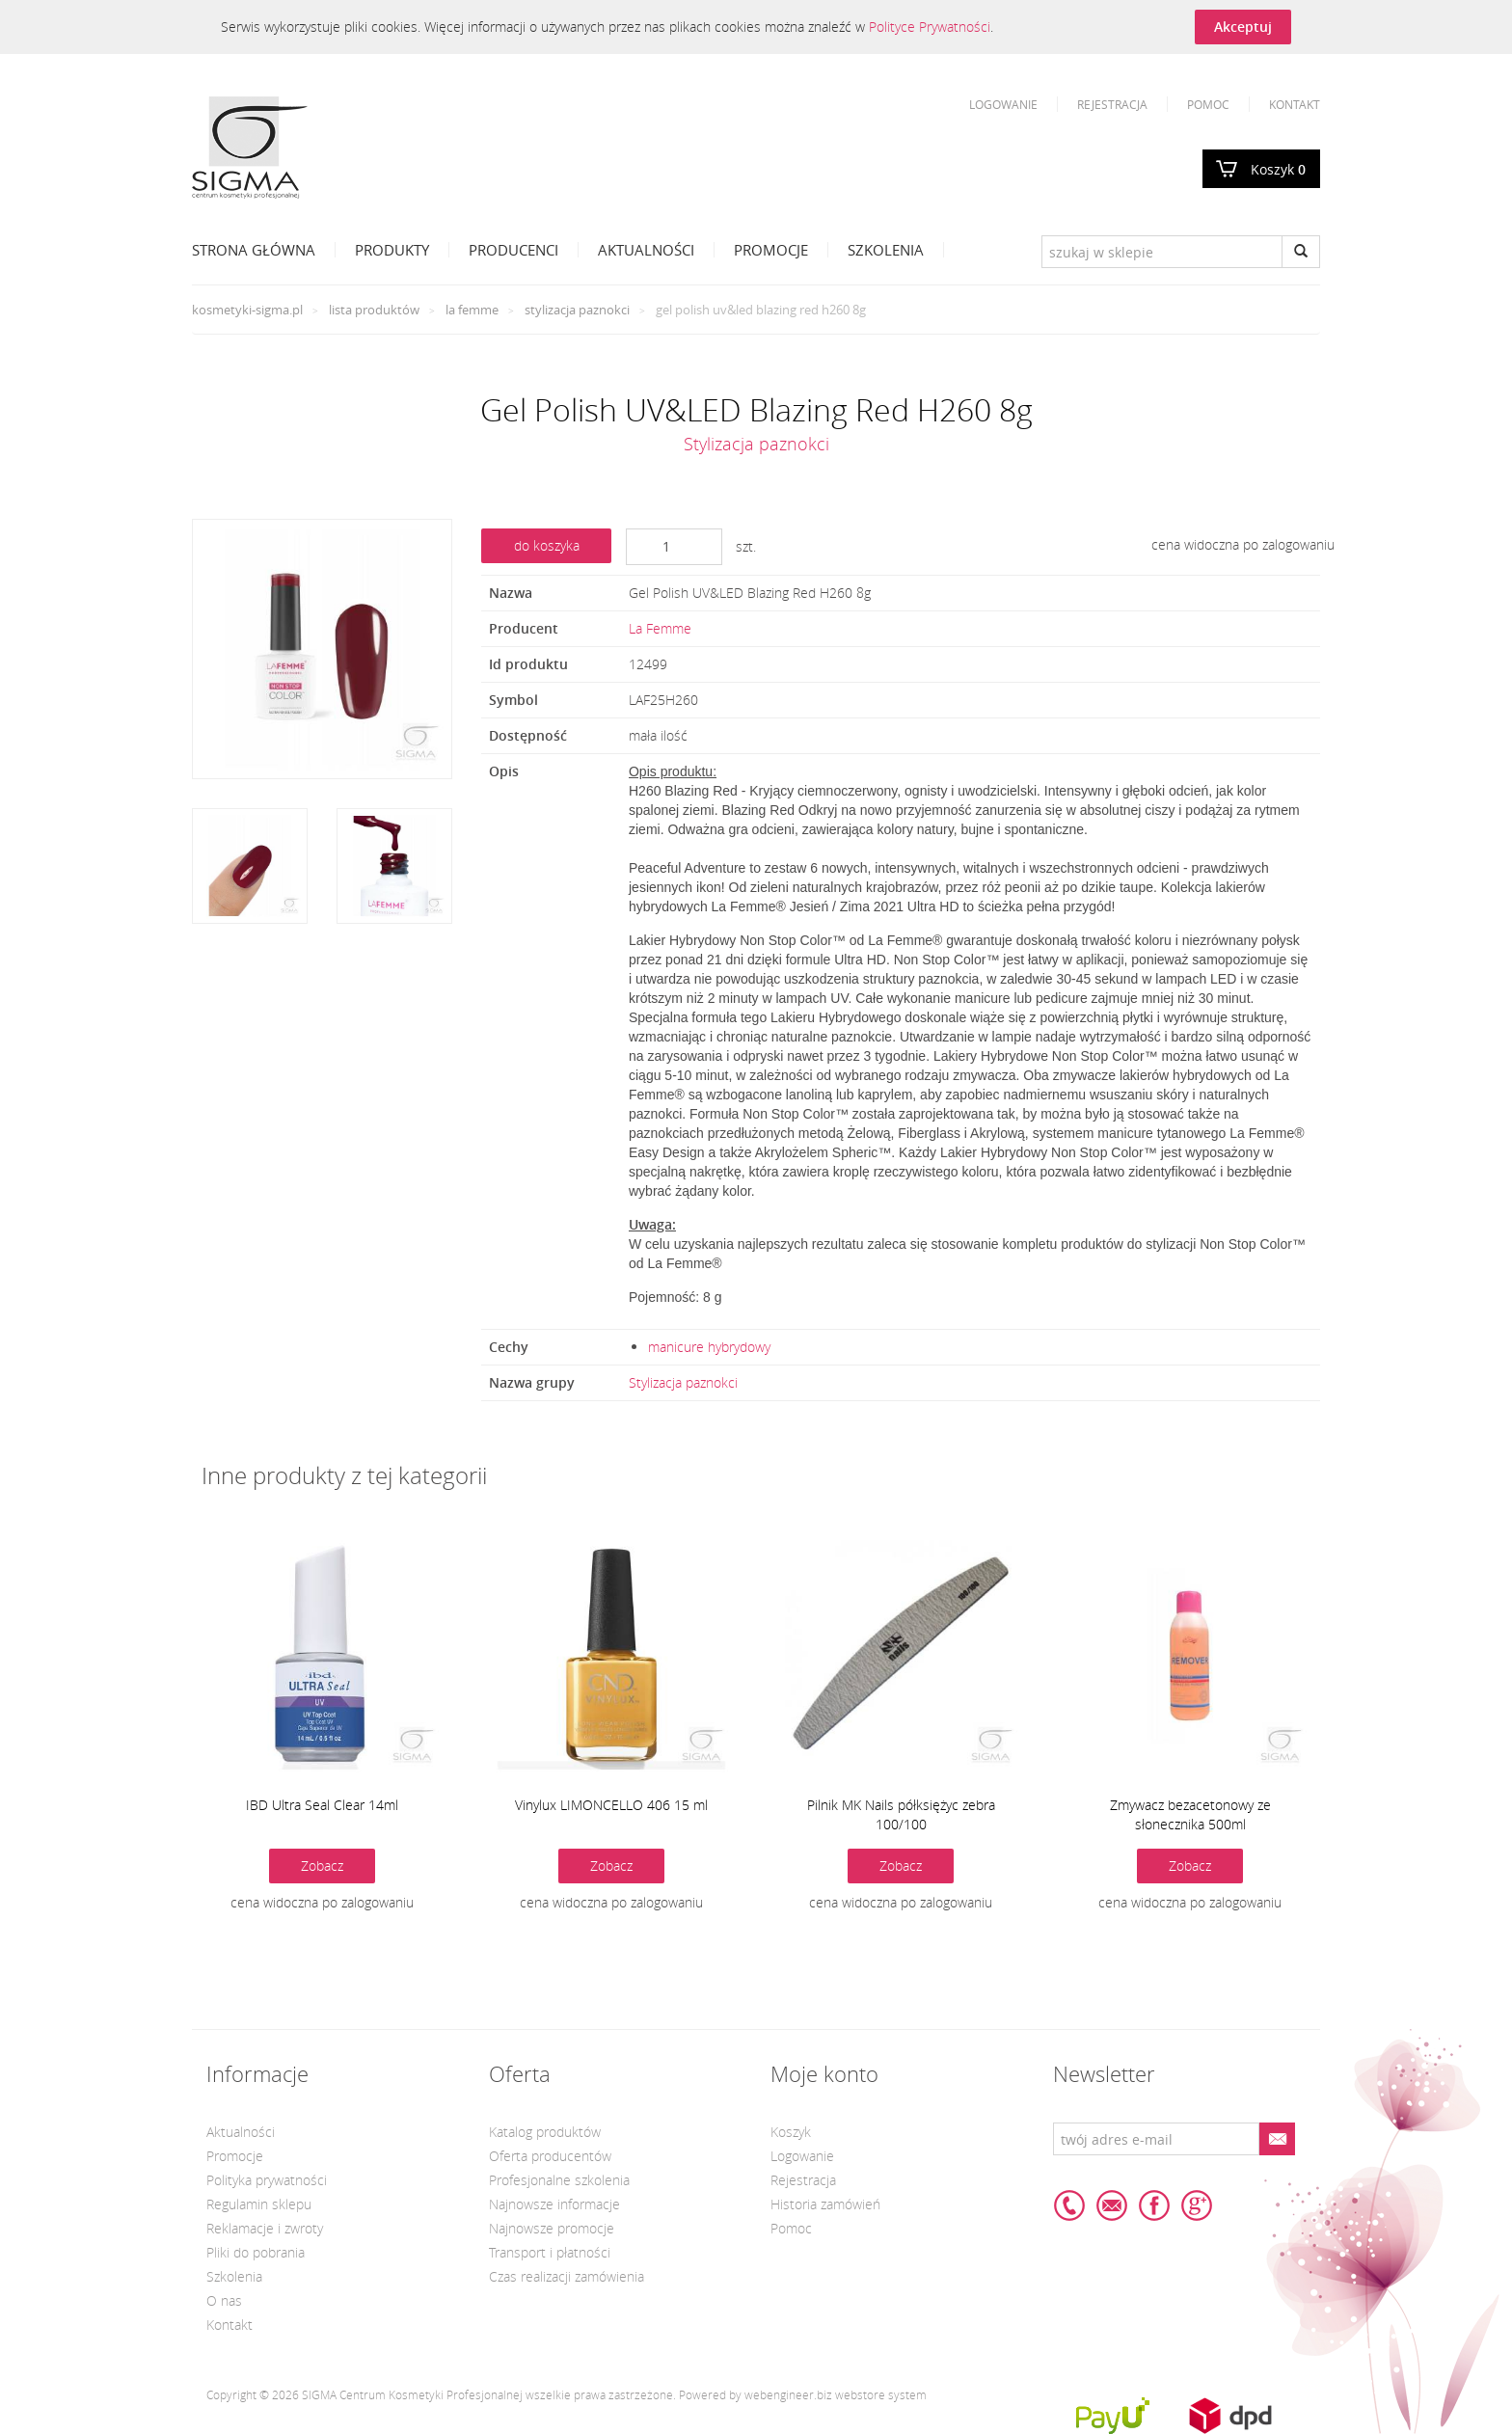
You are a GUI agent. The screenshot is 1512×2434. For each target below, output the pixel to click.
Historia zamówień (825, 2204)
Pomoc (1208, 104)
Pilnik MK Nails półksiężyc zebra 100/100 (901, 1814)
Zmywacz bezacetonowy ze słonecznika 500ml (1190, 1814)
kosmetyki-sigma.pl (247, 309)
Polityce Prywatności (929, 26)
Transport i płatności (549, 2252)
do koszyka (547, 545)
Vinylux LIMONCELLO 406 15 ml (611, 1805)
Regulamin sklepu (258, 2204)
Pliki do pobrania (255, 2252)
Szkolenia (886, 249)
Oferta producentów (550, 2156)
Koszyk (1278, 169)
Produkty (392, 249)
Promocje (771, 249)
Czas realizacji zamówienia (566, 2276)
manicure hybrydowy (709, 1347)
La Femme (472, 309)
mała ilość (658, 735)
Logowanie (1003, 104)
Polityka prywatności (266, 2180)
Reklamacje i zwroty (264, 2228)
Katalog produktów (545, 2132)
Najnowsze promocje (551, 2228)
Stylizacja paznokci (577, 309)
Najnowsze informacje (554, 2204)
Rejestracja (1112, 104)
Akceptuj (1243, 26)
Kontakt (1294, 104)
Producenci (513, 249)
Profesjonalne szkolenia (559, 2180)
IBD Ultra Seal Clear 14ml (322, 1805)
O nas (224, 2300)
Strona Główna (253, 249)
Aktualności (646, 249)
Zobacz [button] (322, 1865)
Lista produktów (374, 309)
